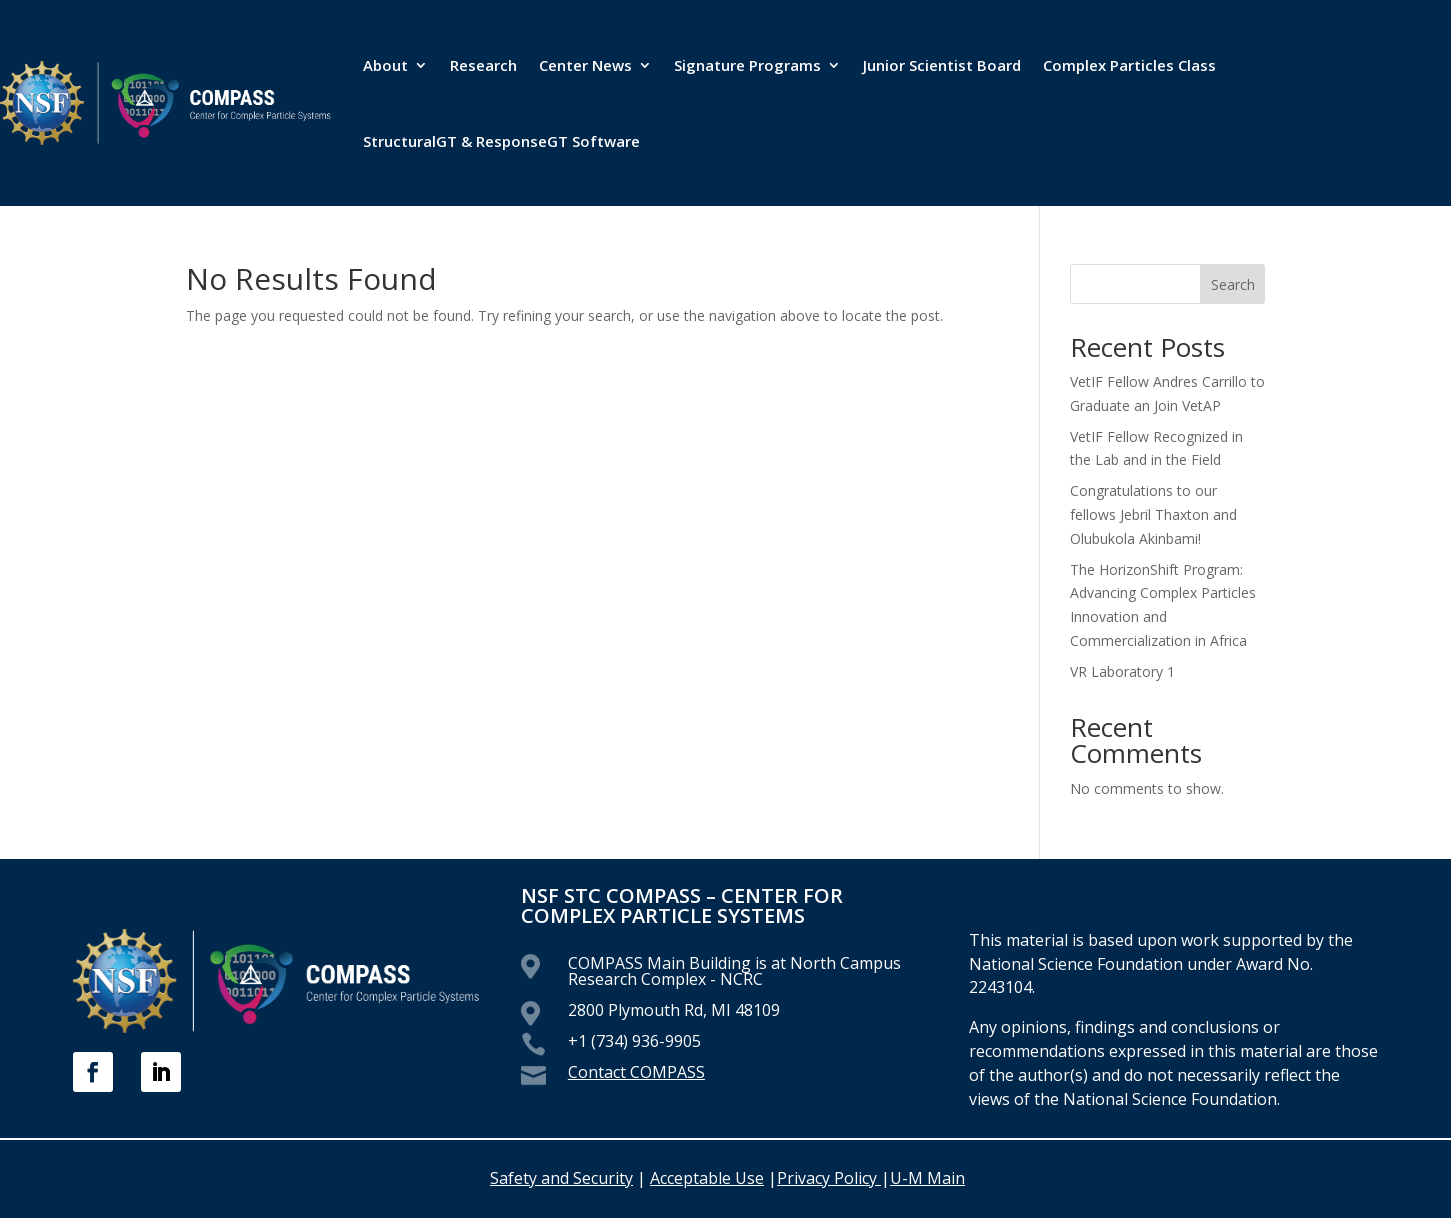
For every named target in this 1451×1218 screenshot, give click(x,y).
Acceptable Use (707, 1178)
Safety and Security (561, 1178)
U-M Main (927, 1178)
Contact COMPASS (636, 1072)
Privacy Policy (829, 1178)
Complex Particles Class (1129, 65)
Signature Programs (747, 65)
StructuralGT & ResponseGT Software (501, 141)
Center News (585, 65)
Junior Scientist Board (942, 65)
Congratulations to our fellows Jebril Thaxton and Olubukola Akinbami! (1153, 514)
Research (483, 65)
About (385, 65)
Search (1233, 284)
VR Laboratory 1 (1122, 671)
